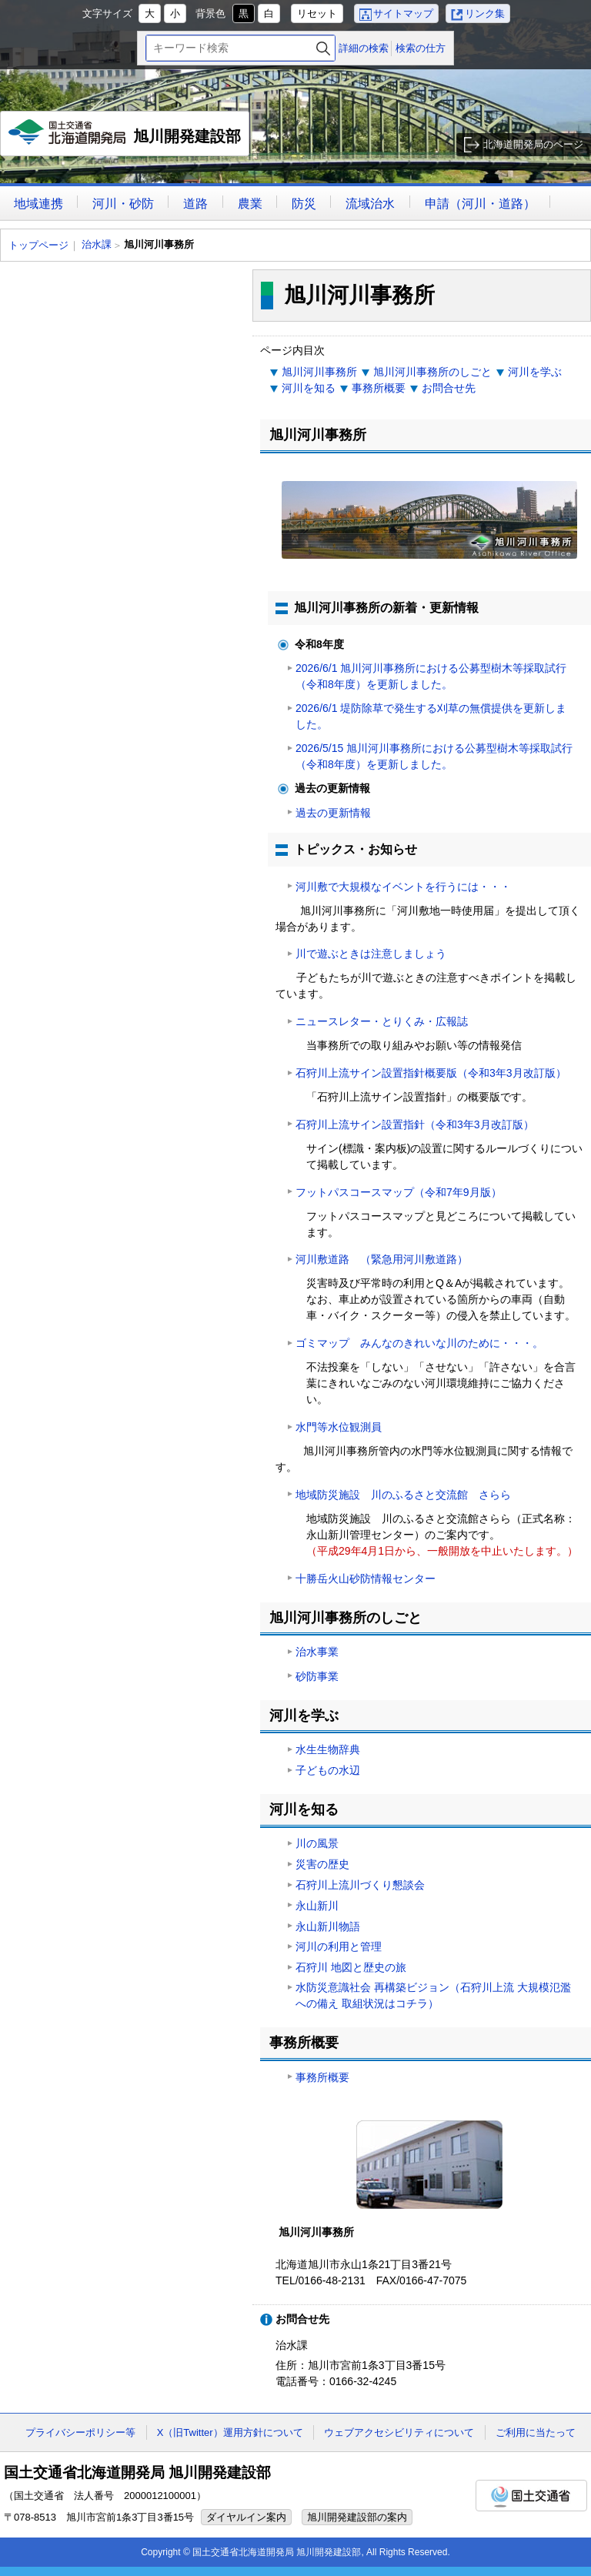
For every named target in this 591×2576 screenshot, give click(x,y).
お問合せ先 (449, 388)
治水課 (97, 244)
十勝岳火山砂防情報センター (366, 1578)
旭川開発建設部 (125, 137)
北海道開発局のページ (533, 144)
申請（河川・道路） (480, 203)
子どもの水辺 (328, 1770)
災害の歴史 (322, 1864)
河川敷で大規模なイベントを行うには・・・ (403, 886)
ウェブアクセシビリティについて (399, 2432)
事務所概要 (379, 388)
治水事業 (317, 1651)
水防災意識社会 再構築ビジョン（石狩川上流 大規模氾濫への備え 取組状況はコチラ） (433, 1995)
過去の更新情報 (333, 813)
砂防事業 (317, 1676)
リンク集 (485, 13)
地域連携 (38, 203)
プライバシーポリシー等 (80, 2432)
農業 (250, 203)
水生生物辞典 (328, 1749)
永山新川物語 (328, 1926)
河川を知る (309, 388)
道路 (195, 203)
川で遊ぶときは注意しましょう (371, 953)
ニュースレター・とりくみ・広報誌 (382, 1021)
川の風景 (317, 1843)
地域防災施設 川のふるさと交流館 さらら (403, 1494)
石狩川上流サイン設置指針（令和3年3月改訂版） (415, 1124)
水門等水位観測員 (339, 1427)
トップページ (38, 245)
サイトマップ (403, 13)
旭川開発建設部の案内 (357, 2517)
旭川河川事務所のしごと (432, 372)
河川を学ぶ (535, 372)
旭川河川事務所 (319, 372)
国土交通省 (531, 2495)
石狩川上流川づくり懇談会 (360, 1885)
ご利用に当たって (536, 2432)
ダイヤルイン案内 (246, 2517)
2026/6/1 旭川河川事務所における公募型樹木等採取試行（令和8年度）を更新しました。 (431, 676)
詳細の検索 (364, 48)
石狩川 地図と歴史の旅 (351, 1967)
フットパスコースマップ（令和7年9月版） (399, 1192)
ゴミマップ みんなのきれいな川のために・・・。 (419, 1343)
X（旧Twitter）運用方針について (230, 2432)
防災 (304, 203)
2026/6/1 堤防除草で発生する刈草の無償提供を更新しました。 (431, 716)
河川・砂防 (123, 203)
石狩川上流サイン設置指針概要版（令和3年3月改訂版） (431, 1073)
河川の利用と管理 (339, 1946)
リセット (317, 13)
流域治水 (370, 203)
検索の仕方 (421, 48)
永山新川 (317, 1905)
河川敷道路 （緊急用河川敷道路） (382, 1259)
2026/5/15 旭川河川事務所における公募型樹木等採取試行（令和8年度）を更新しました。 (434, 756)
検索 (323, 48)
